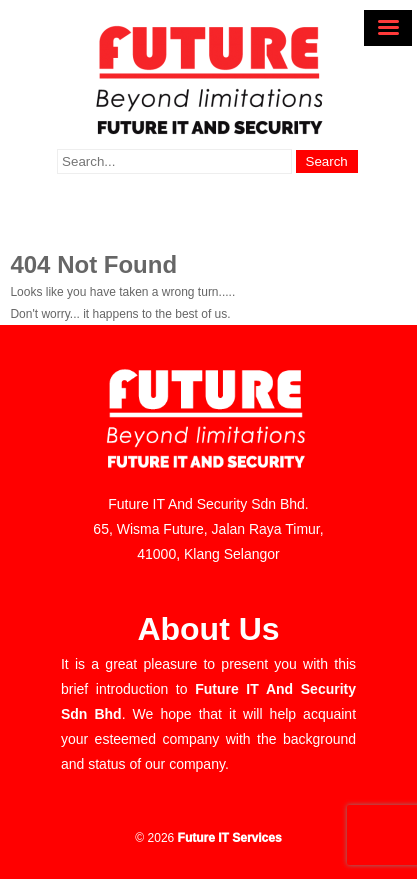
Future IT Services (230, 838)
